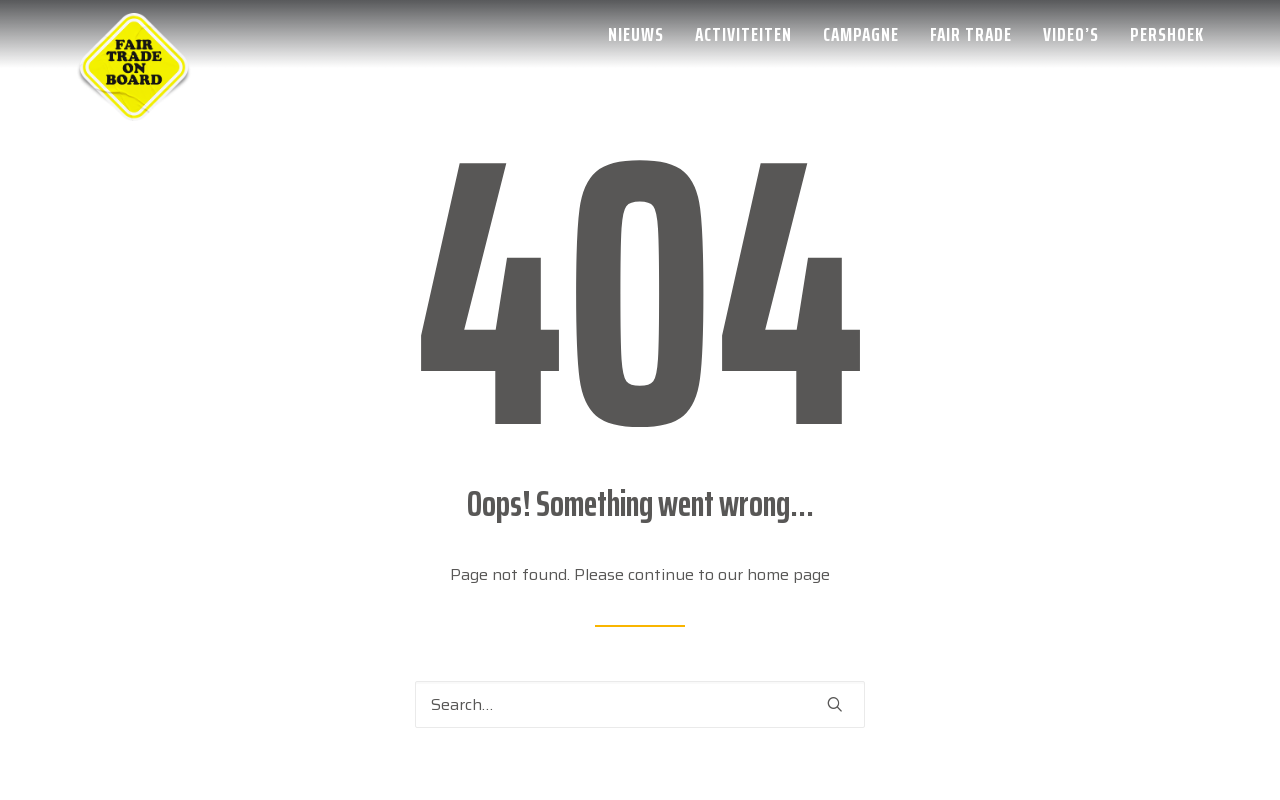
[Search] (640, 704)
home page (788, 574)
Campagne (861, 34)
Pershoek (1167, 34)
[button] (835, 704)
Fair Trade (971, 34)
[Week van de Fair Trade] (134, 34)
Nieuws (636, 34)
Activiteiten (743, 34)
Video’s (1071, 34)
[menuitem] (643, 34)
